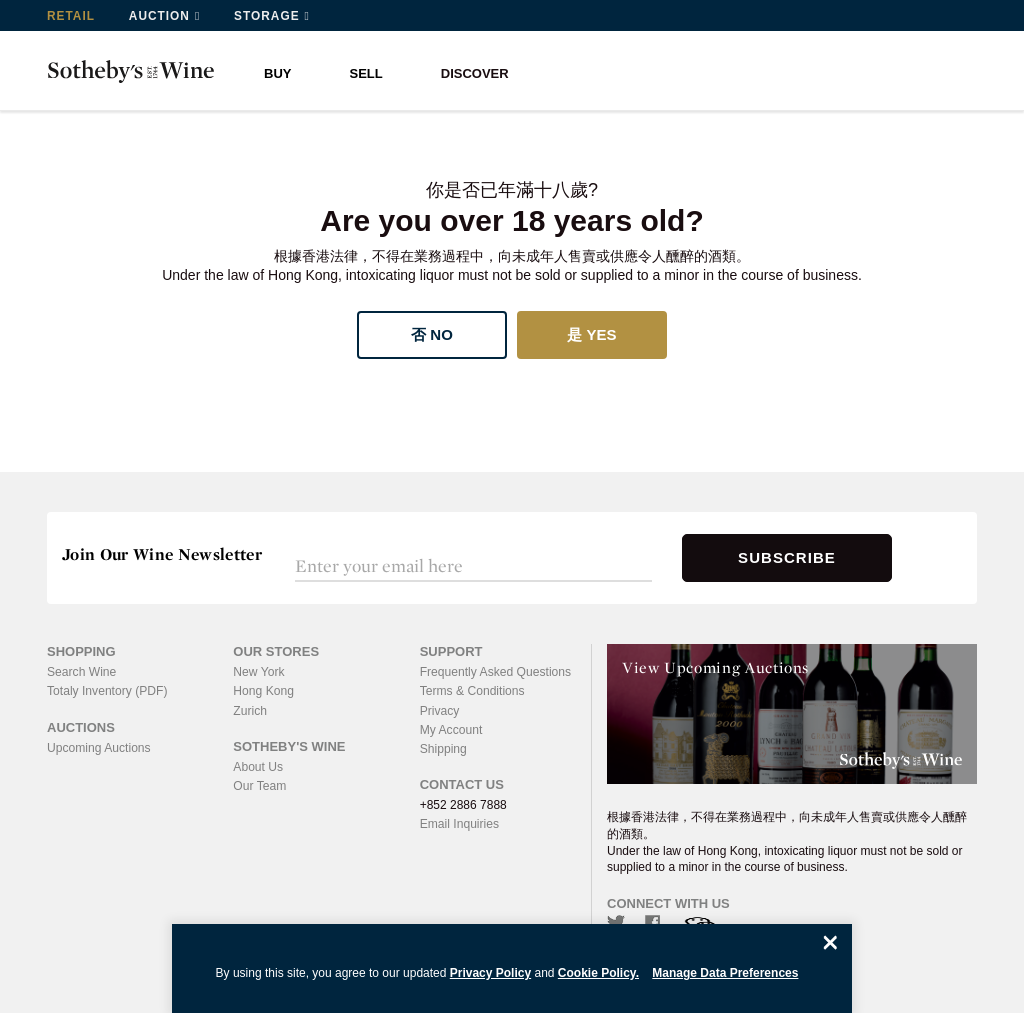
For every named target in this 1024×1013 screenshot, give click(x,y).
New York (258, 672)
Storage (268, 16)
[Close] (830, 942)
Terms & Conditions (472, 691)
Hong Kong (263, 691)
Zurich (249, 710)
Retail (71, 16)
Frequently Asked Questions (495, 672)
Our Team (259, 785)
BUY (277, 73)
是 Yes (591, 334)
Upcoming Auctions (98, 747)
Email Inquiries (459, 823)
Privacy (439, 710)
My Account (451, 729)
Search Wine (81, 672)
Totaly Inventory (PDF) (106, 691)
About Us (257, 766)
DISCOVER (475, 73)
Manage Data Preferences (725, 973)
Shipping (443, 748)
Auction (160, 16)
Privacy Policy (490, 973)
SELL (365, 73)
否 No (432, 334)
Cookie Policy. (598, 973)
